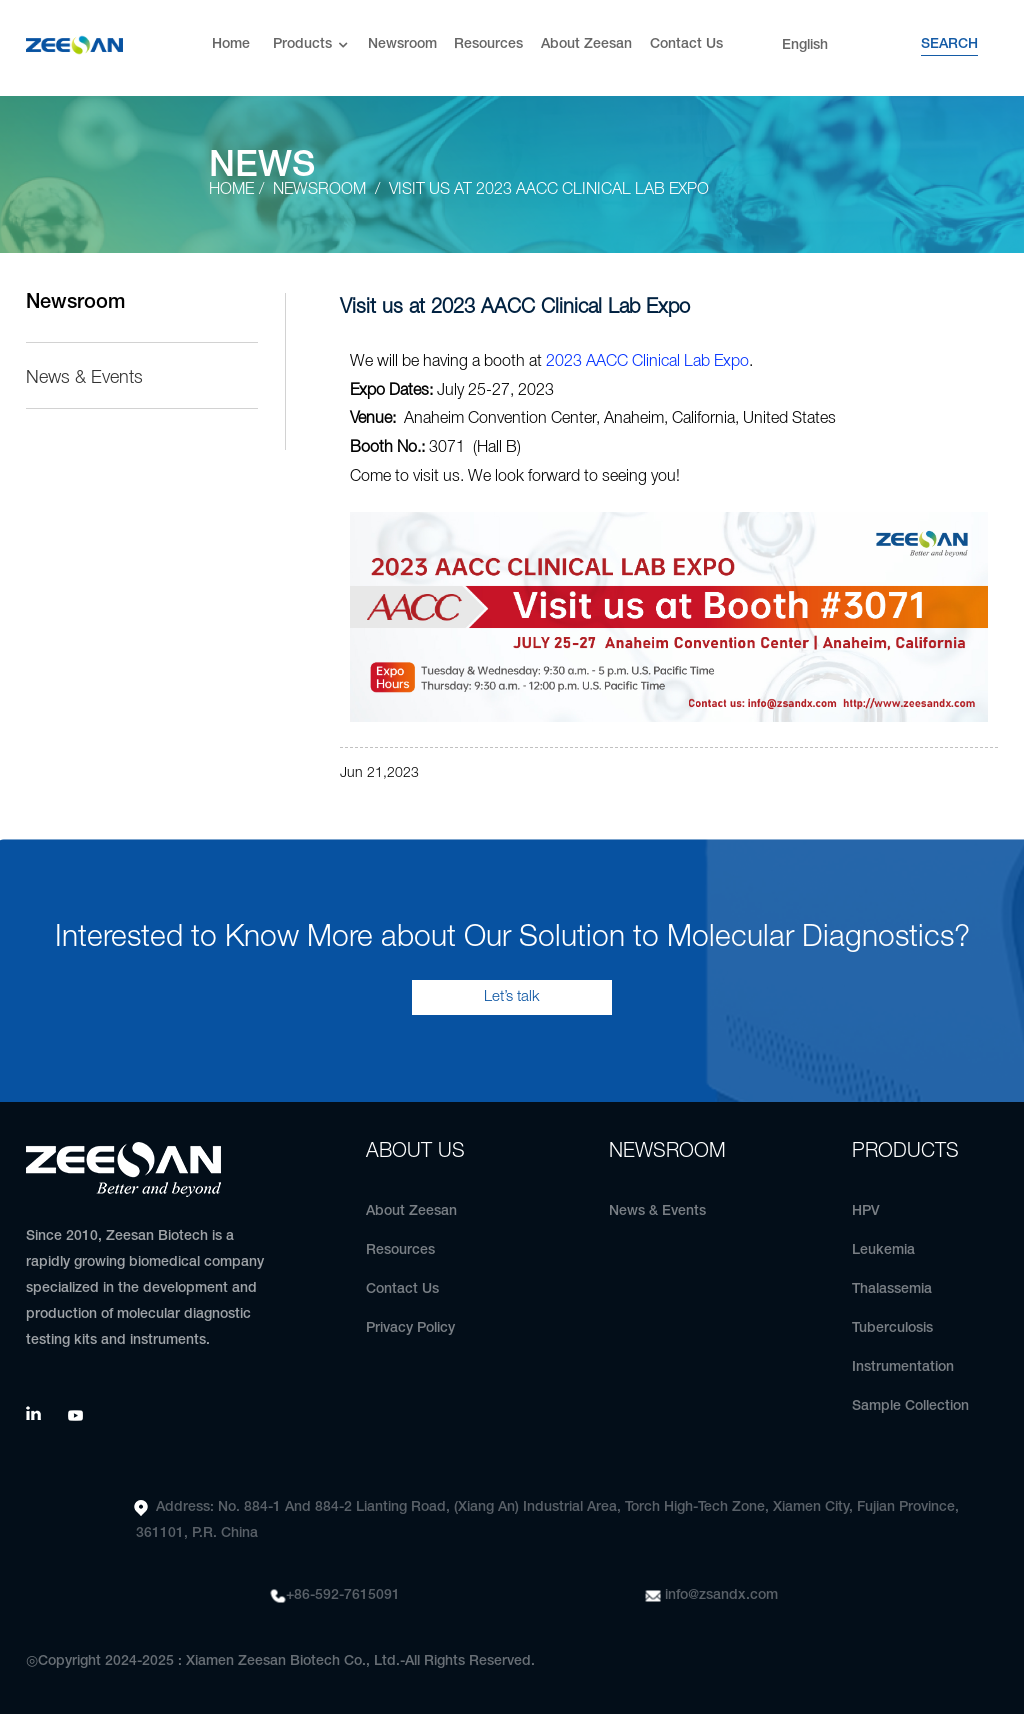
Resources (488, 44)
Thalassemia (892, 1289)
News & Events (84, 378)
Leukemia (883, 1250)
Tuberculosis (892, 1328)
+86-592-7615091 (343, 1595)
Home (231, 44)
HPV (866, 1211)
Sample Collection (910, 1406)
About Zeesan (586, 44)
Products (312, 45)
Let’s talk (512, 997)
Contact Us (686, 44)
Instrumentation (903, 1367)
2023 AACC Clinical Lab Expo (647, 362)
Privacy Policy (410, 1328)
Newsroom (402, 44)
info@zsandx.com (721, 1595)
